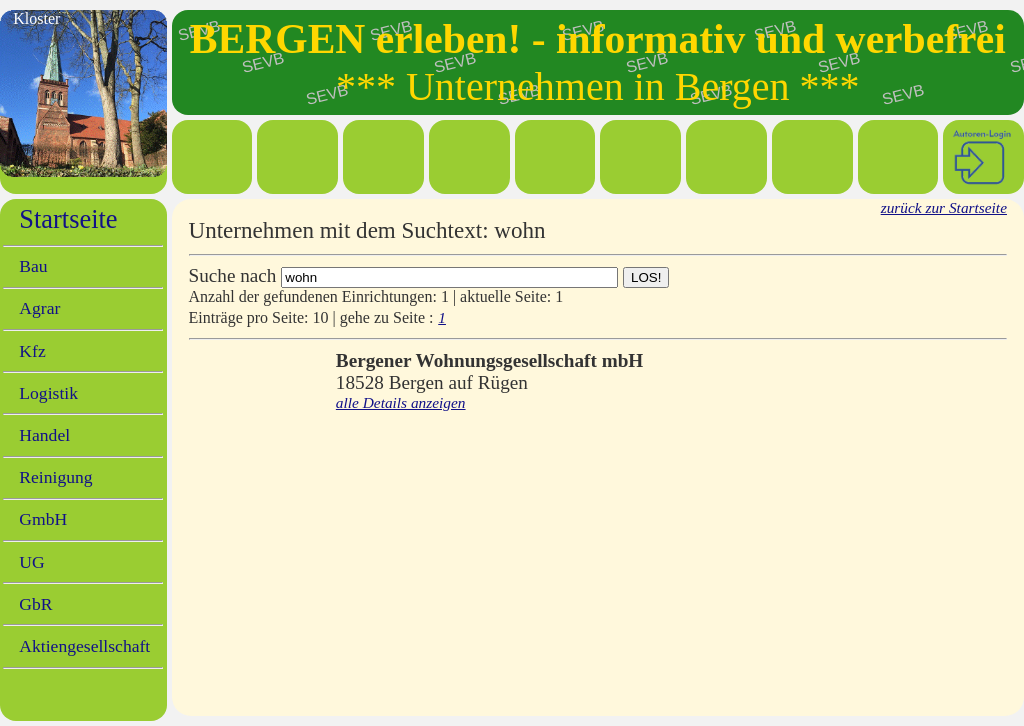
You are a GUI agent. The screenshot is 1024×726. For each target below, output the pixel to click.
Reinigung (55, 477)
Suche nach (233, 275)
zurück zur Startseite (944, 207)
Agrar (39, 308)
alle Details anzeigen (401, 402)
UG (31, 562)
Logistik (48, 393)
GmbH (43, 519)
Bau (33, 266)
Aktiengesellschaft (84, 646)
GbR (35, 604)
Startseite (68, 219)
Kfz (32, 351)
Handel (44, 435)
